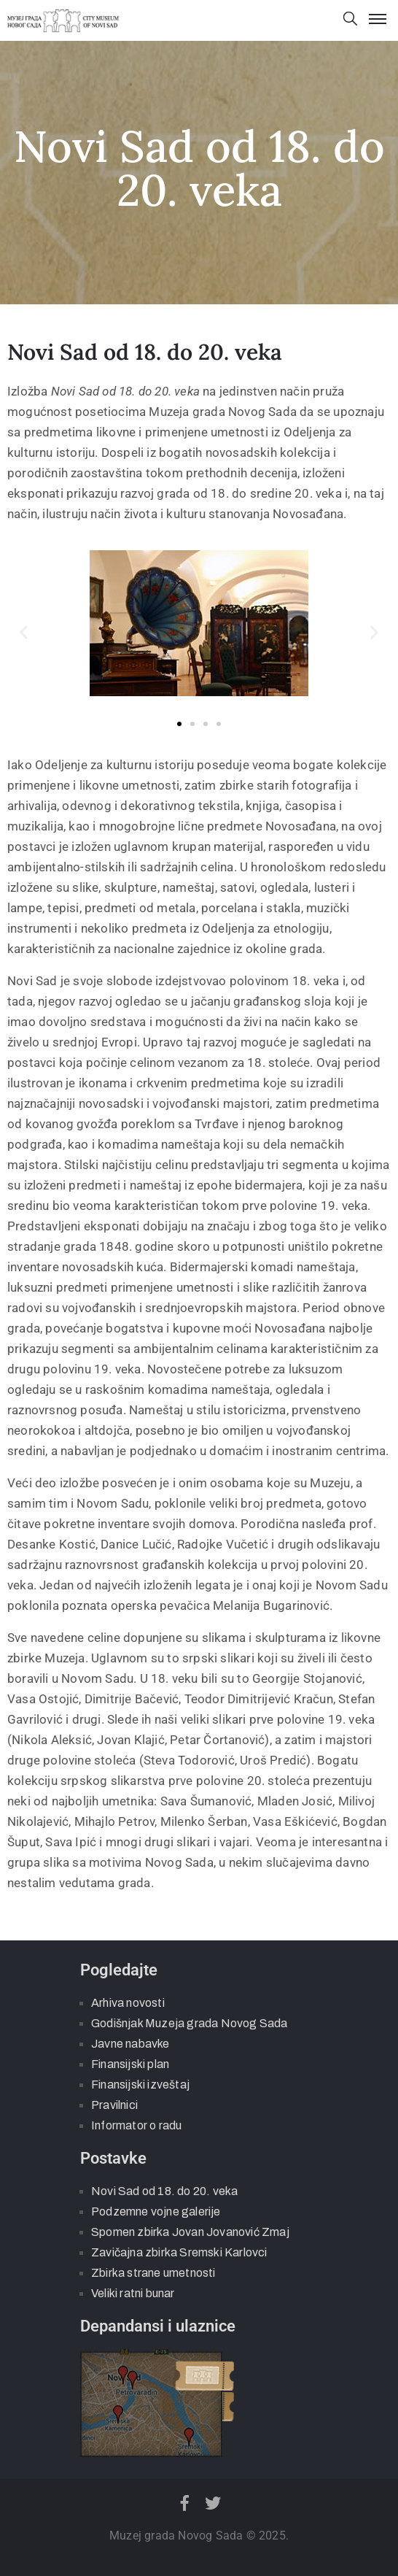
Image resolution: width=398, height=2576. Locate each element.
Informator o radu (136, 2125)
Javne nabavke (130, 2043)
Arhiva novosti (128, 2003)
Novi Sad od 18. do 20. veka (164, 2191)
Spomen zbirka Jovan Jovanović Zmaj (190, 2232)
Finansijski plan (130, 2064)
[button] (24, 632)
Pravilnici (114, 2105)
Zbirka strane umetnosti (153, 2273)
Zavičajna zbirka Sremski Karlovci (179, 2252)
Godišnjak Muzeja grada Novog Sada (189, 2023)
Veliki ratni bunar (133, 2293)
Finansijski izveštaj (140, 2084)
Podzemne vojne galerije (156, 2211)
